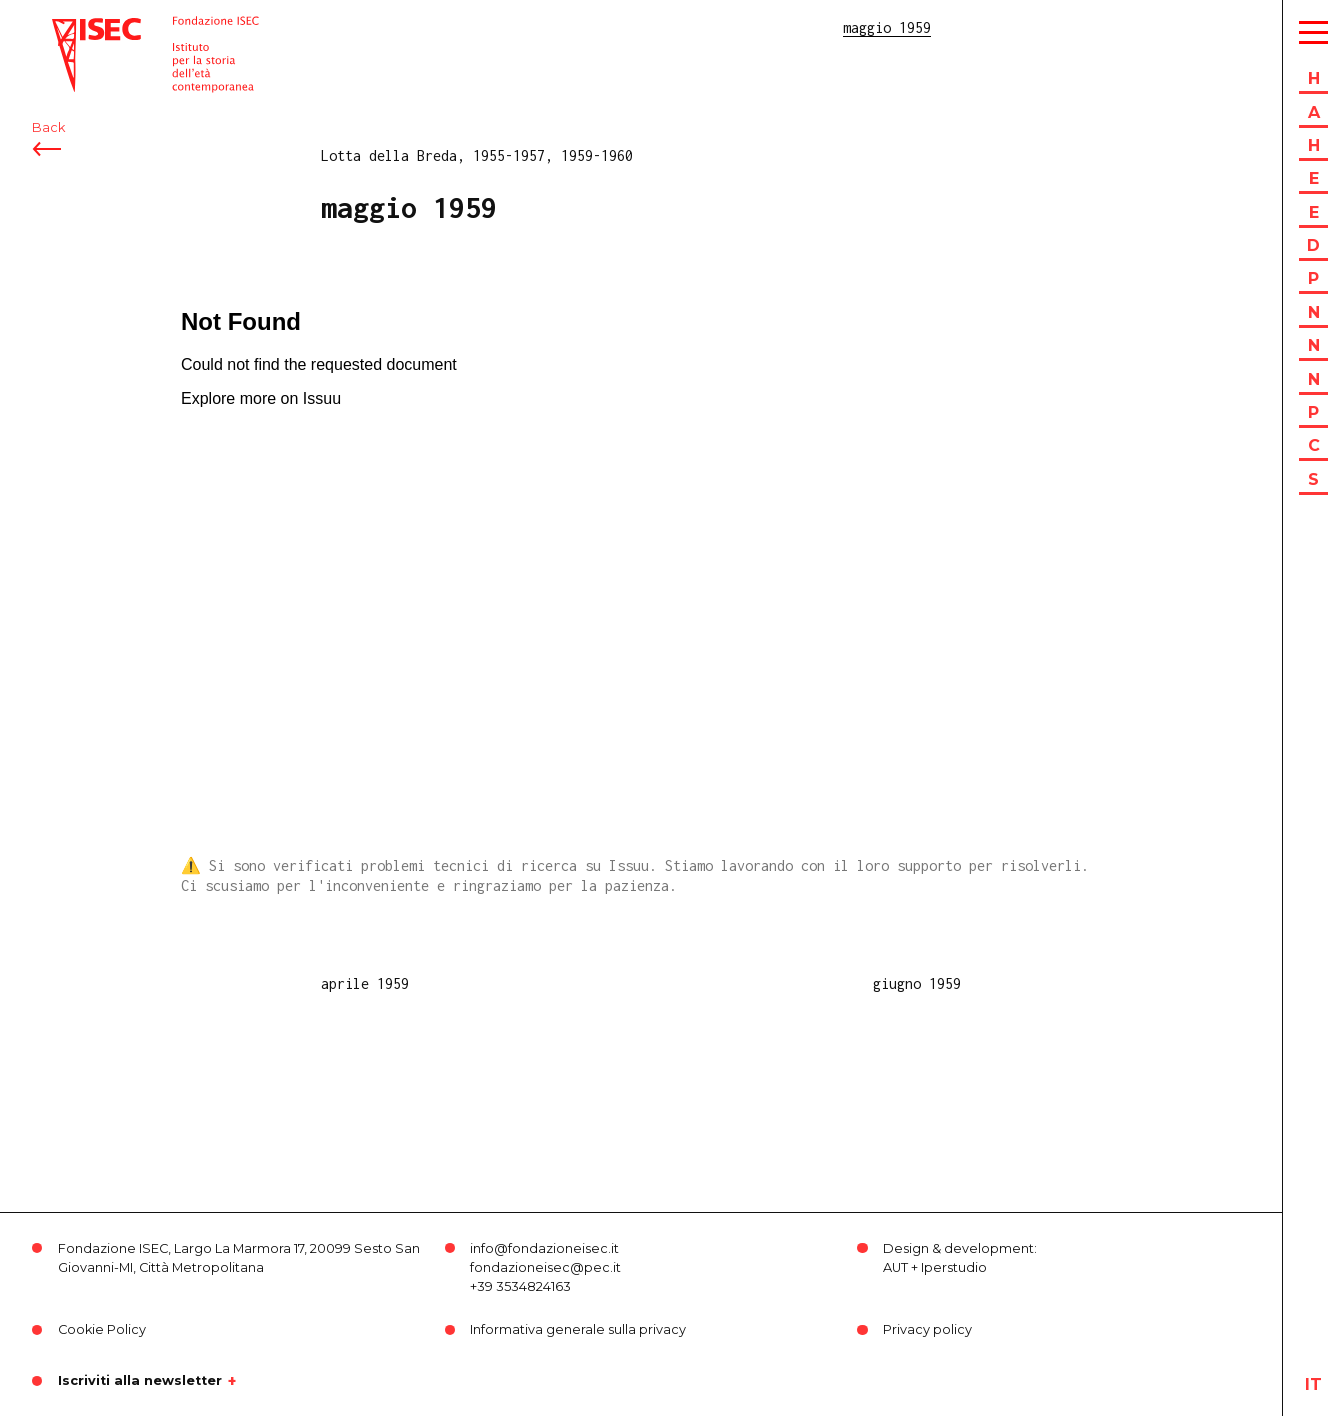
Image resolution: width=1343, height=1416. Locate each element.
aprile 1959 (365, 983)
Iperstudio (954, 1267)
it (1313, 1384)
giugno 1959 (917, 983)
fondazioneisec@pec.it (545, 1267)
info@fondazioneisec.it (544, 1248)
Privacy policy (927, 1329)
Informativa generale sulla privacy (578, 1329)
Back (48, 127)
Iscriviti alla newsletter (140, 1381)
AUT (895, 1267)
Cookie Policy (102, 1329)
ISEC (68, 27)
